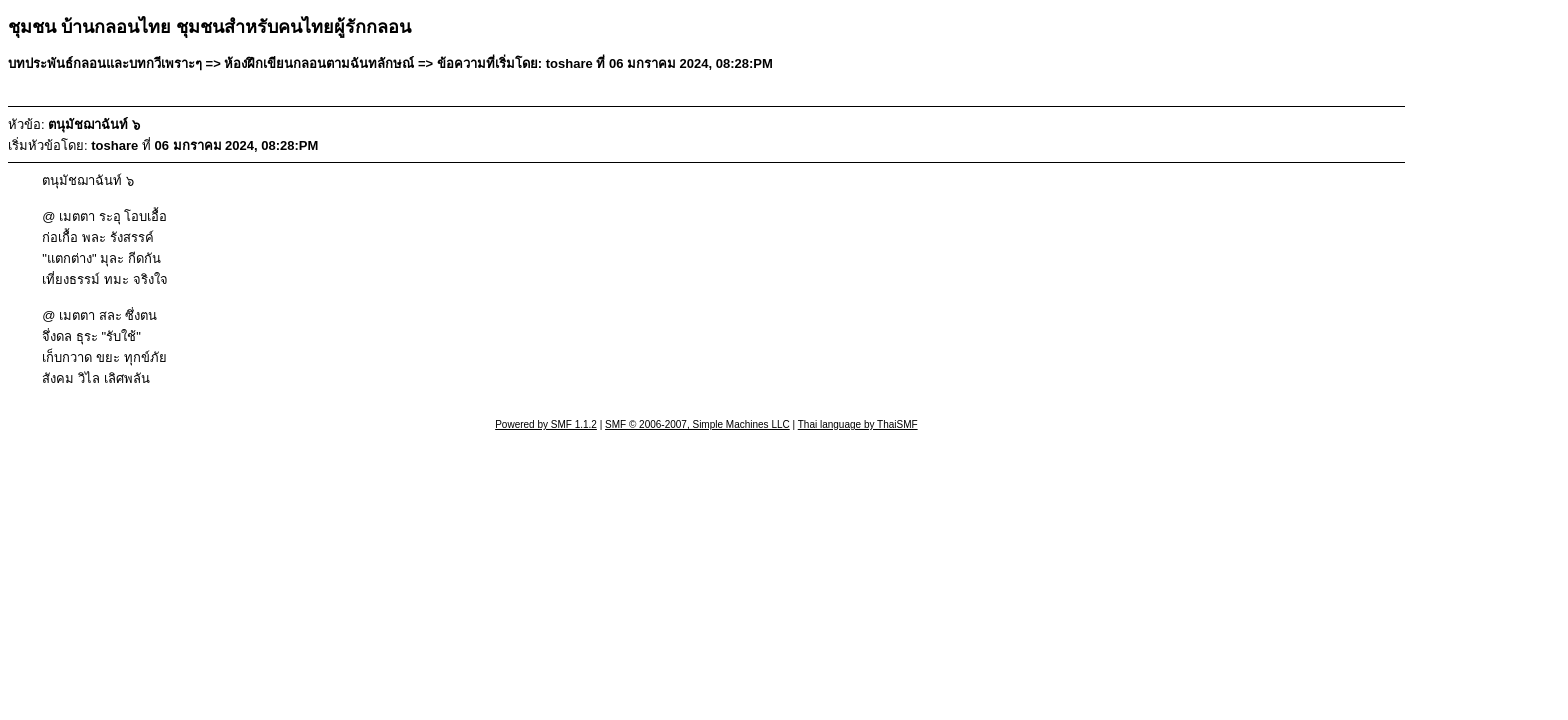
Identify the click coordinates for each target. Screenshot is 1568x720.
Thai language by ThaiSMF (858, 424)
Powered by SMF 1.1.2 (546, 424)
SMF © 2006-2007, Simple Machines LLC (697, 424)
